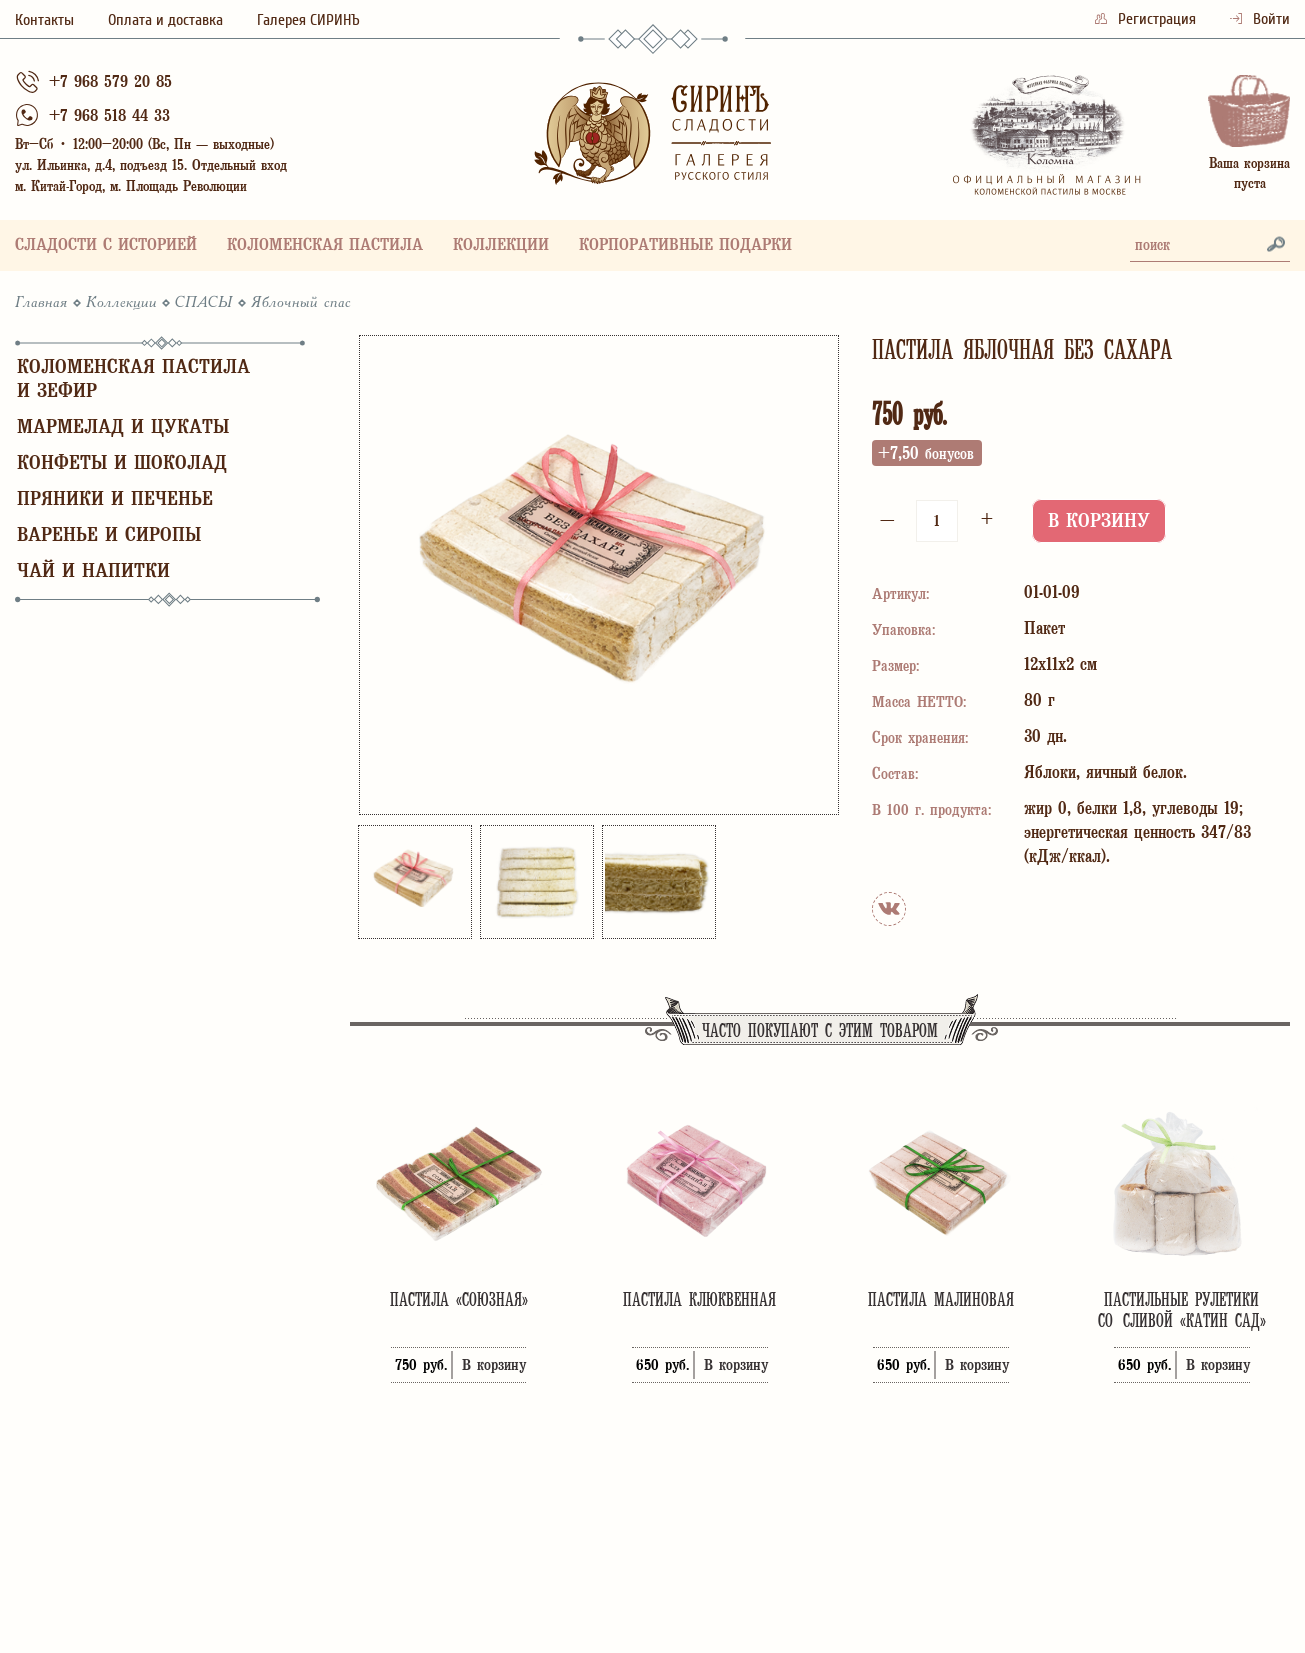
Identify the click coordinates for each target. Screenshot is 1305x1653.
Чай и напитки (93, 572)
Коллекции (501, 246)
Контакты (44, 20)
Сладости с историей (106, 246)
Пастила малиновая (941, 1299)
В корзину (1099, 522)
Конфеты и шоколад (122, 464)
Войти (1260, 19)
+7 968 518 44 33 (109, 117)
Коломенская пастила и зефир (133, 380)
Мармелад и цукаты (123, 428)
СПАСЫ (204, 303)
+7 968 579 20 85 (110, 83)
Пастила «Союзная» (459, 1299)
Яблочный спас (301, 303)
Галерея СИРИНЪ (308, 20)
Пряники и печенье (115, 500)
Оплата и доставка (165, 20)
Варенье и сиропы (109, 536)
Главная (41, 303)
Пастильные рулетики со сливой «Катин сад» (1182, 1310)
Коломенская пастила (325, 246)
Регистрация (1147, 19)
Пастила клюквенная (699, 1299)
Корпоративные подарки (685, 246)
